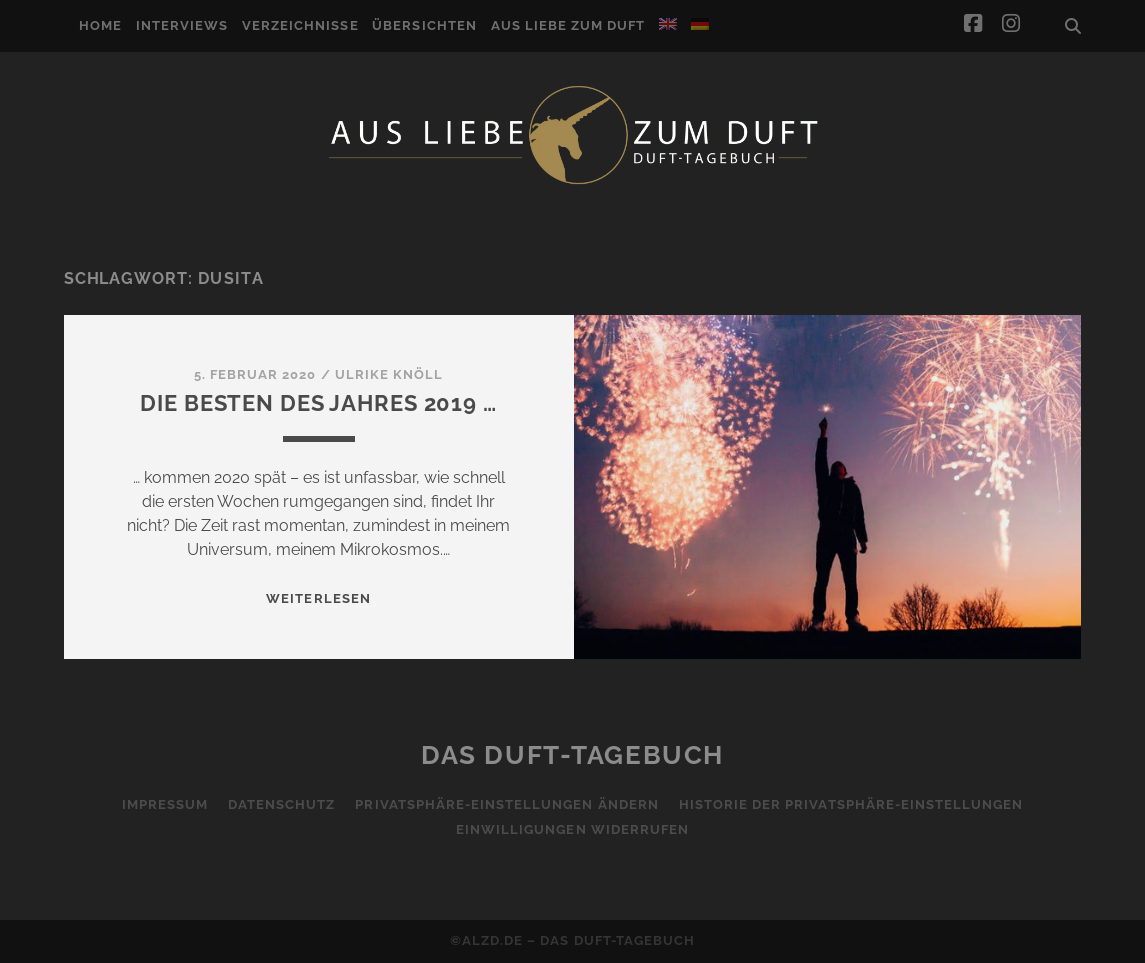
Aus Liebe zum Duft (568, 25)
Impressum (165, 804)
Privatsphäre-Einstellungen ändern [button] (506, 804)
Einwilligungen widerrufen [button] (572, 829)
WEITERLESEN (318, 598)
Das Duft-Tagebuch (572, 755)
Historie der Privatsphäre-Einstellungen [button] (851, 804)
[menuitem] (668, 24)
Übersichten (424, 25)
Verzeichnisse (300, 25)
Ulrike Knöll (389, 374)
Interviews (182, 25)
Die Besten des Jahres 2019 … (318, 403)
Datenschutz (281, 804)
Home (100, 25)
